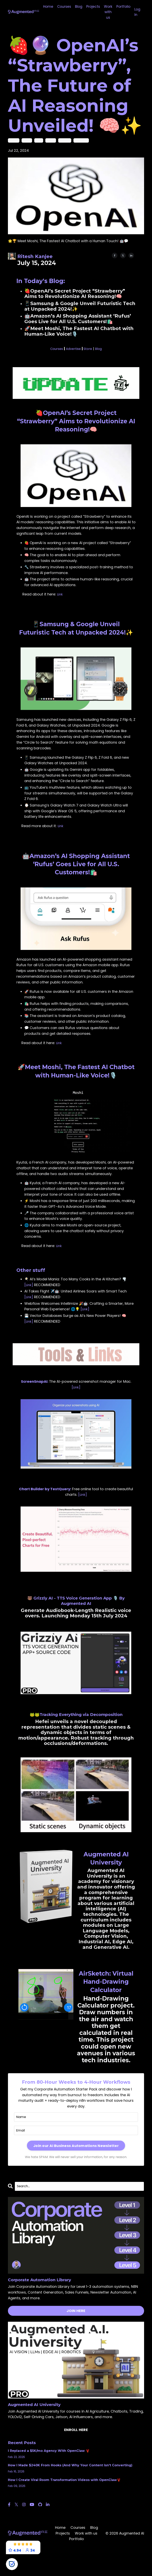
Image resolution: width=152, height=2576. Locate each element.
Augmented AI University (106, 1875)
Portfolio (123, 6)
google (27, 141)
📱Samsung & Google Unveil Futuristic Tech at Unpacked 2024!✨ (76, 632)
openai (51, 141)
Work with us (107, 12)
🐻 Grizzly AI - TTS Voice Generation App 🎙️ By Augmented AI (76, 1618)
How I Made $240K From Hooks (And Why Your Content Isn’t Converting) (70, 2492)
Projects (92, 6)
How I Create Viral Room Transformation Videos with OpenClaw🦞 (64, 2507)
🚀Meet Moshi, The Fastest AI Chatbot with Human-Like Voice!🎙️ (76, 1083)
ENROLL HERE (76, 2456)
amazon (13, 141)
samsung (64, 141)
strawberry (81, 141)
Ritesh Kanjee (38, 257)
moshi (38, 141)
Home (45, 6)
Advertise (73, 349)
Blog (77, 6)
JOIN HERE (75, 2337)
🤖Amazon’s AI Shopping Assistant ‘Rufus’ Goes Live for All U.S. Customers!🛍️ (76, 872)
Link (60, 594)
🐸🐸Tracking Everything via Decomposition (76, 1731)
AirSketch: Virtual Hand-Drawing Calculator (106, 2002)
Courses (61, 6)
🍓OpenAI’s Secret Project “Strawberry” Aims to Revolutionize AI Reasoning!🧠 (76, 421)
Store (89, 349)
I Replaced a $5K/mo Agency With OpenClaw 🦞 (49, 2478)
